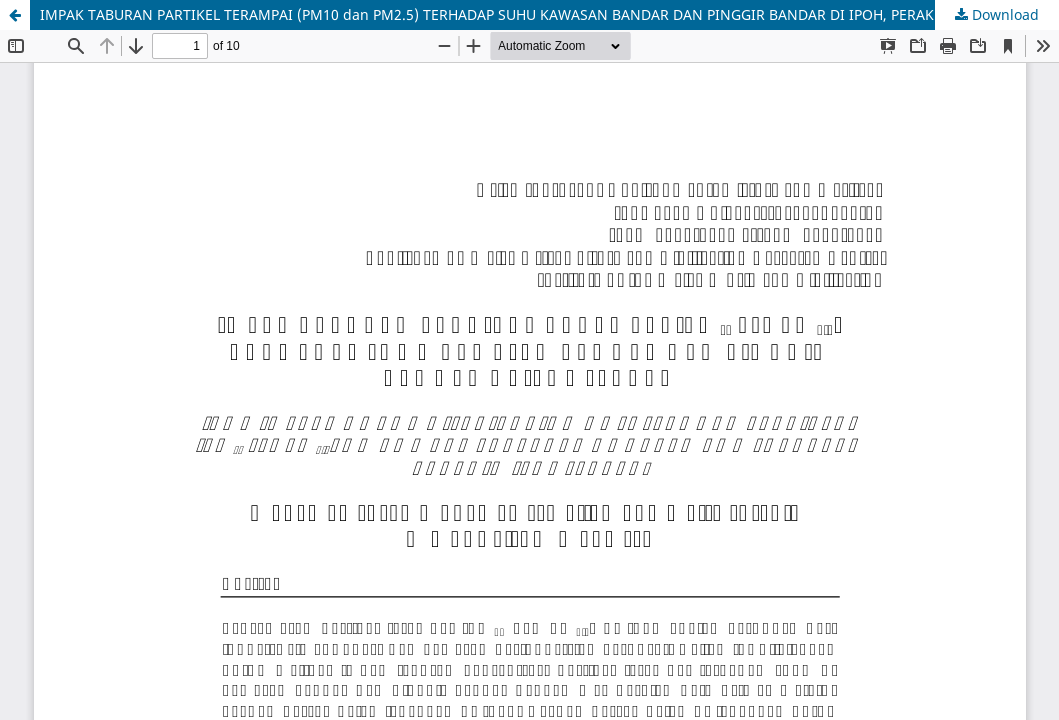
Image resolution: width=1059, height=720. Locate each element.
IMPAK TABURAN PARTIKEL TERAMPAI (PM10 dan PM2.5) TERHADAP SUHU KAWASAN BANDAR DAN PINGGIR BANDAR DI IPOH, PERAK (487, 14)
